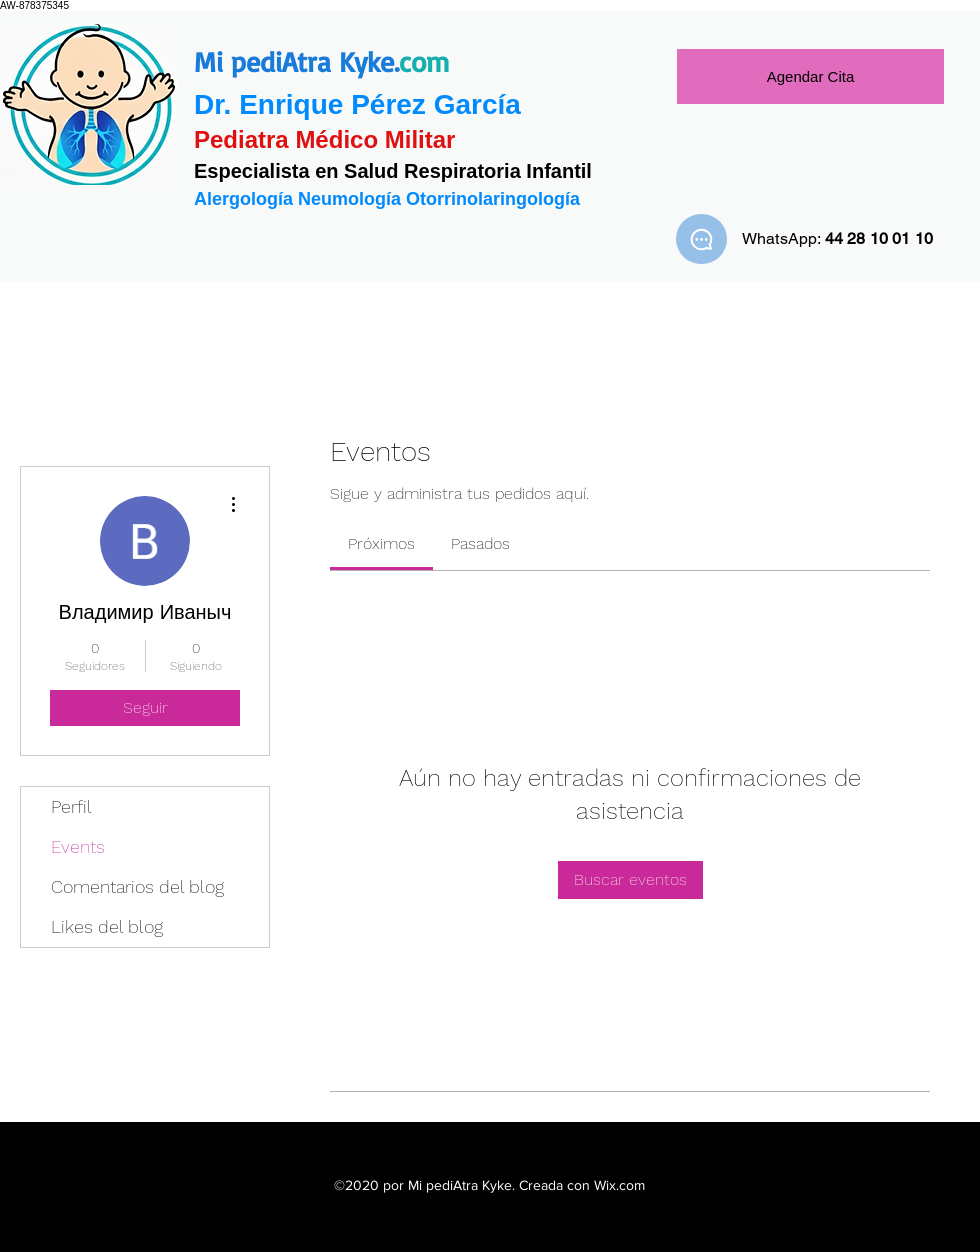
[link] (381, 543)
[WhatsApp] (701, 239)
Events (78, 846)
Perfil (71, 806)
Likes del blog (107, 926)
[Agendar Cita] (810, 76)
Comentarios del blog (137, 886)
